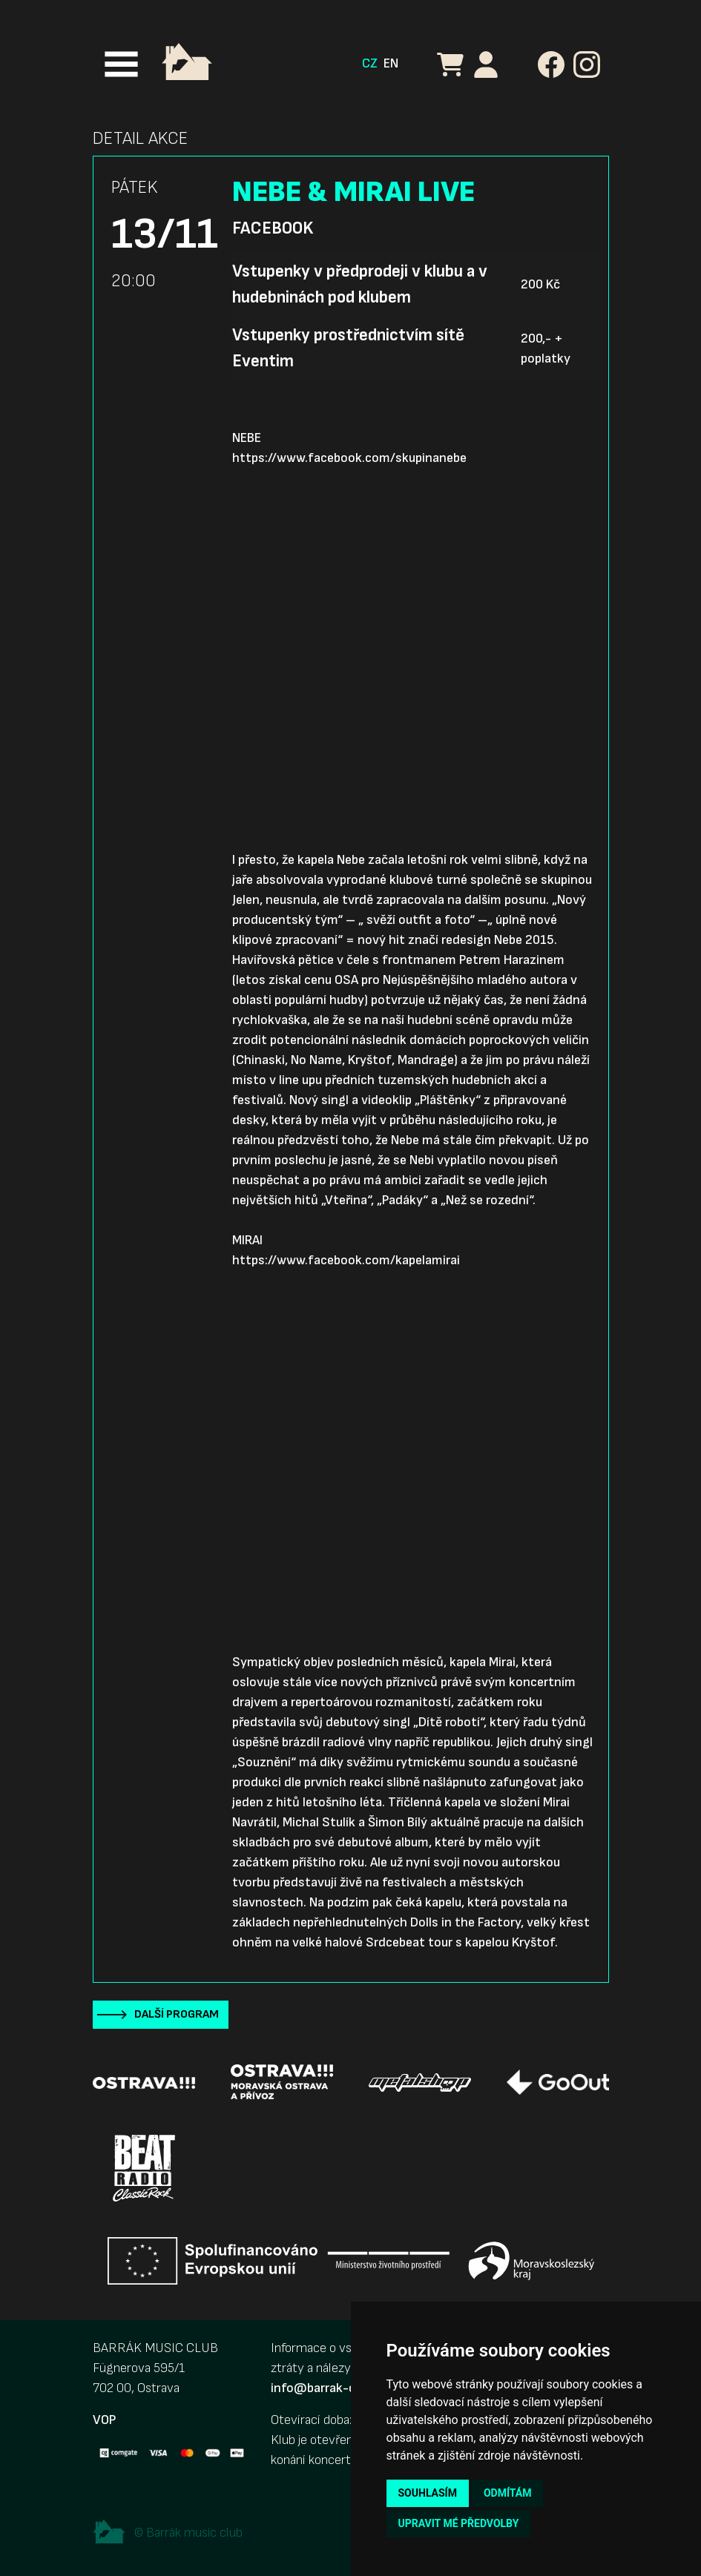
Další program (176, 2014)
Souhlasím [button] (427, 2493)
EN (391, 63)
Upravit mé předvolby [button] (458, 2523)
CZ (370, 63)
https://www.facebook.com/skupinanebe (349, 458)
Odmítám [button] (508, 2493)
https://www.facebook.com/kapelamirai (346, 1260)
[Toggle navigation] (121, 64)
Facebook (272, 228)
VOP (104, 2420)
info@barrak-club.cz (329, 2388)
